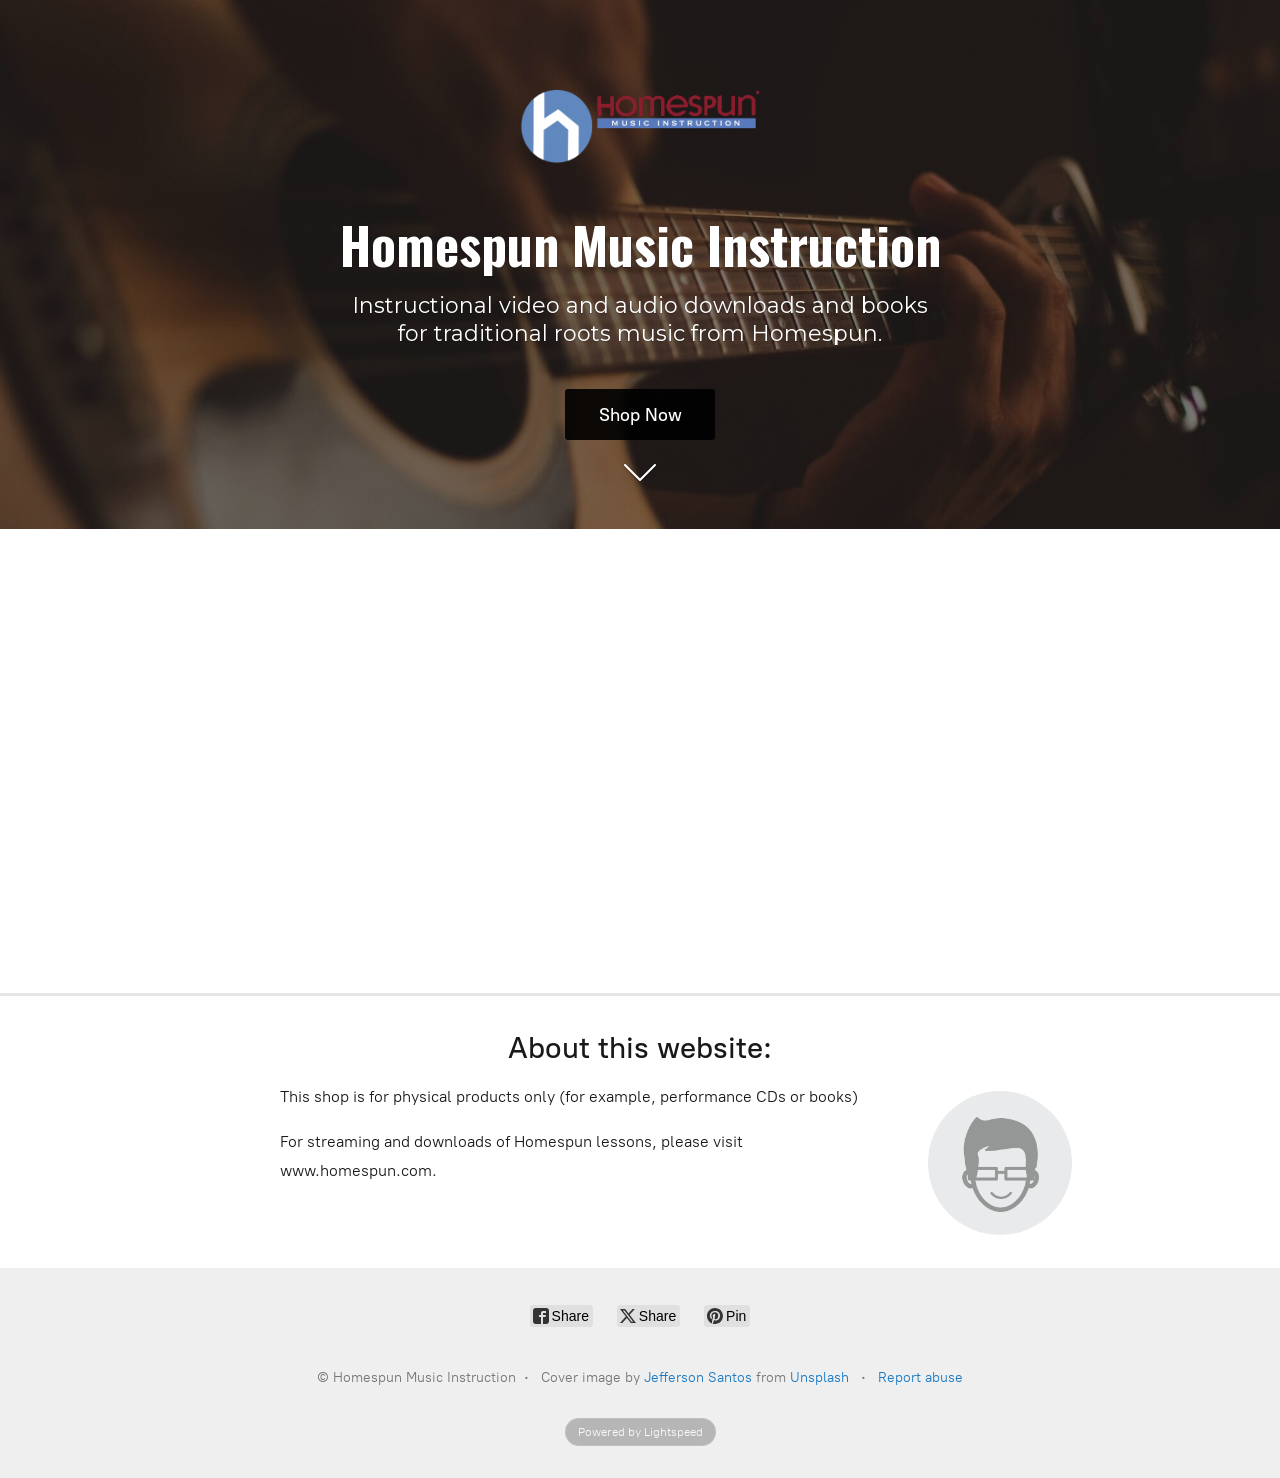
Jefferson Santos (698, 1377)
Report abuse (920, 1377)
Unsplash (819, 1377)
